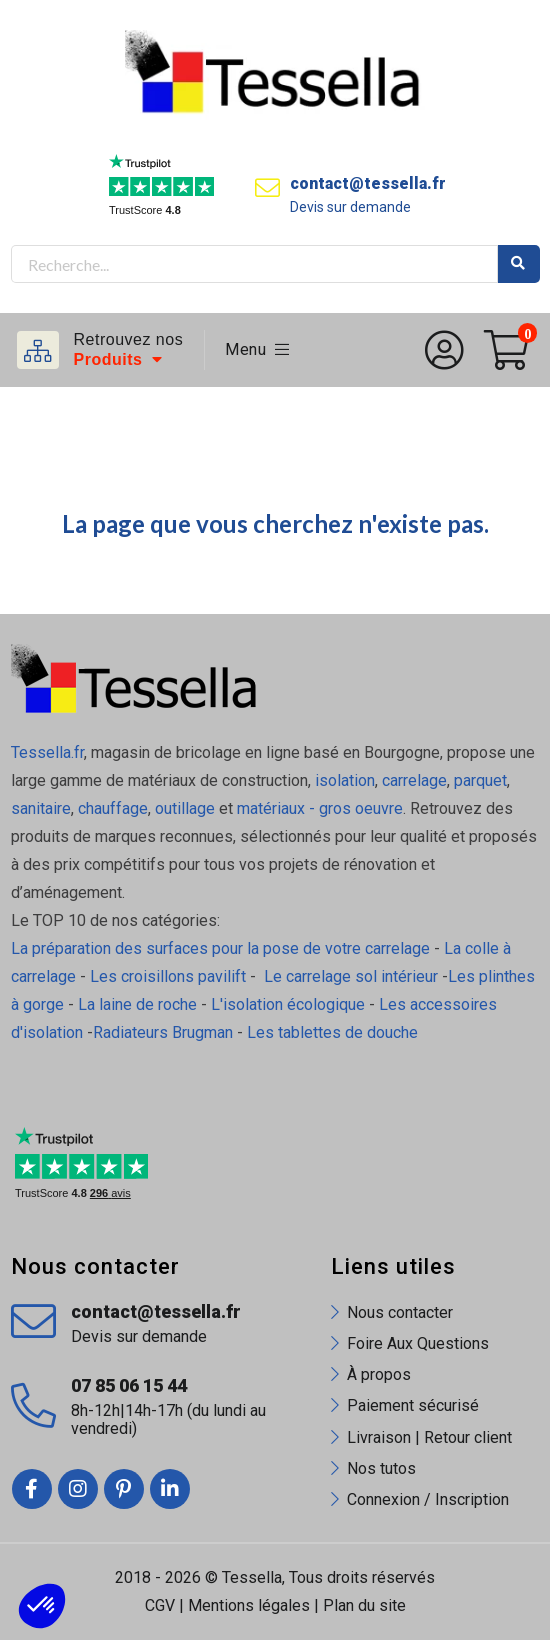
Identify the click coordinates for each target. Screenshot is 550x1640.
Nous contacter (400, 1312)
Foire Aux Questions (418, 1343)
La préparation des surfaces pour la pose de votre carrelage (220, 948)
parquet (480, 780)
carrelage (414, 780)
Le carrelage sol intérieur (351, 976)
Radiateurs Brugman (163, 1032)
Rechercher (519, 264)
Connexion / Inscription (428, 1499)
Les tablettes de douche (334, 1032)
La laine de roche (137, 1004)
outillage (185, 808)
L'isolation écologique (288, 1004)
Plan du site (364, 1605)
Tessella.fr (47, 752)
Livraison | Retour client (429, 1437)
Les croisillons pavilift (168, 976)
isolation (343, 780)
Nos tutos (381, 1468)
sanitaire (41, 808)
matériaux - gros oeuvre (320, 808)
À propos (379, 1374)
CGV (160, 1605)
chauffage (113, 808)
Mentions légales (249, 1605)
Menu (257, 349)
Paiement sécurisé (413, 1405)
